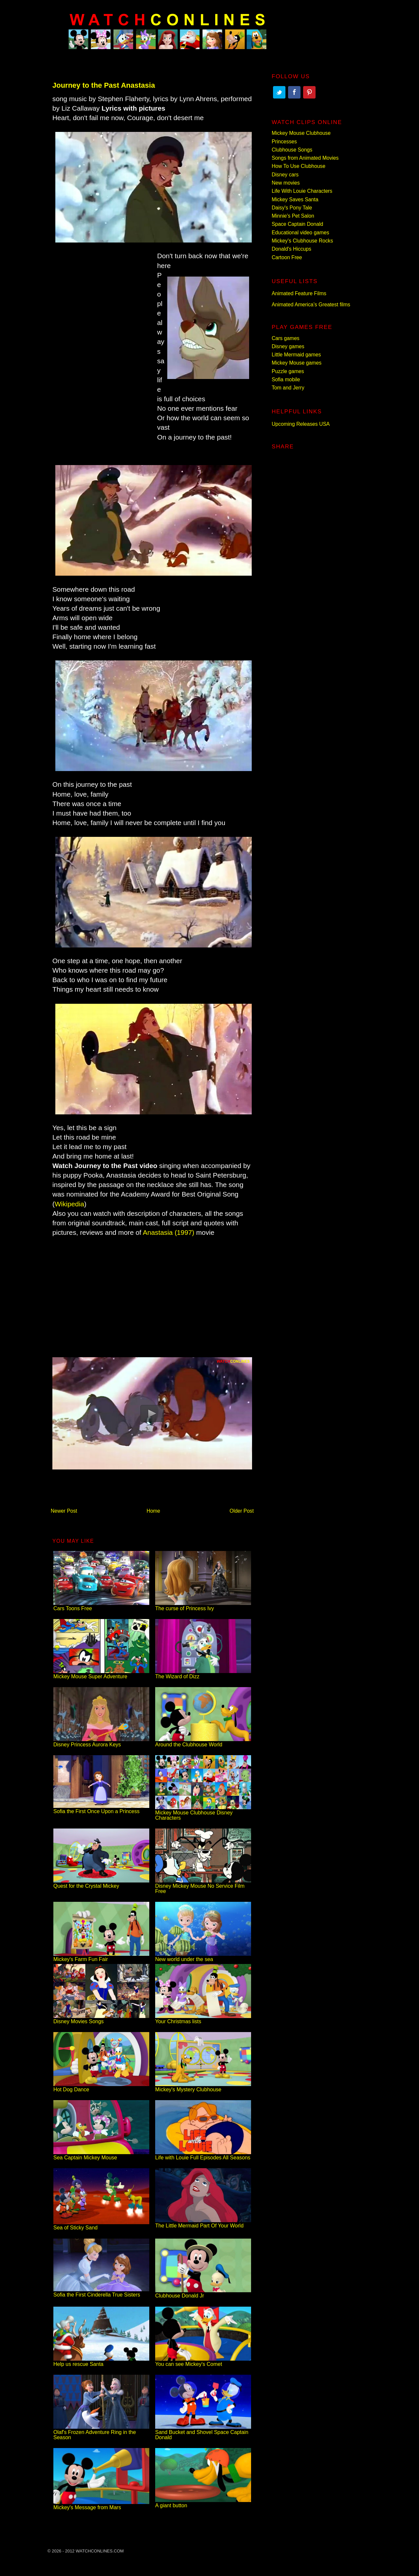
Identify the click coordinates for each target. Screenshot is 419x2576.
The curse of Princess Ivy (203, 1605)
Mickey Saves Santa (295, 199)
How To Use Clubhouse (298, 166)
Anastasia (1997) (168, 1232)
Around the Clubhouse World (203, 1742)
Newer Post (64, 1511)
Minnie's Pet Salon (293, 216)
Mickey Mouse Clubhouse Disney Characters (203, 1813)
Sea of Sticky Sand (101, 2225)
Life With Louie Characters (302, 191)
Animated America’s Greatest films (311, 304)
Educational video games (300, 232)
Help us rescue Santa (101, 2361)
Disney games (288, 346)
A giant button (203, 2502)
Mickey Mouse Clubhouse (301, 133)
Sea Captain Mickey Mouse (101, 2155)
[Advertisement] (101, 354)
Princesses (284, 141)
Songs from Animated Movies (305, 158)
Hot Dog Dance (101, 2086)
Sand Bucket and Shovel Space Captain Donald (203, 2432)
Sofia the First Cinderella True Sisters (101, 2292)
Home (153, 1511)
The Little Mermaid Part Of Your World (203, 2223)
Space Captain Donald (297, 224)
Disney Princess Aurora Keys (101, 1742)
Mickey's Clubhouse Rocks (302, 240)
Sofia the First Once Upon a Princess (101, 1808)
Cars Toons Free (101, 1605)
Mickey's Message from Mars (101, 2504)
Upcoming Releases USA (301, 424)
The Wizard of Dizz (203, 1673)
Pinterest (309, 92)
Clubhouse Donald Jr (203, 2293)
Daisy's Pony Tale (292, 207)
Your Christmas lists (203, 2018)
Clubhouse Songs (292, 150)
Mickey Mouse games (296, 363)
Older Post (241, 1511)
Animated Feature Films (299, 293)
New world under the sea (203, 1956)
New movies (286, 183)
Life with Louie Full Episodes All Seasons (203, 2155)
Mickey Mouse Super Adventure (101, 1673)
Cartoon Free (287, 257)
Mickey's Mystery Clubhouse (203, 2086)
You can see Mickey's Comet (203, 2361)
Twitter (279, 92)
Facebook (294, 92)
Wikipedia (69, 1204)
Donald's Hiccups (291, 249)
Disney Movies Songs (101, 2018)
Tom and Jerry (288, 387)
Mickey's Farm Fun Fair (101, 1956)
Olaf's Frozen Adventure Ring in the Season (101, 2432)
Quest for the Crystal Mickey (101, 1883)
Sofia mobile (286, 379)
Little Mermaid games (296, 354)
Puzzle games (288, 371)
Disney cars (285, 174)
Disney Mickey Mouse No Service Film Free (203, 1886)
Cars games (286, 338)
